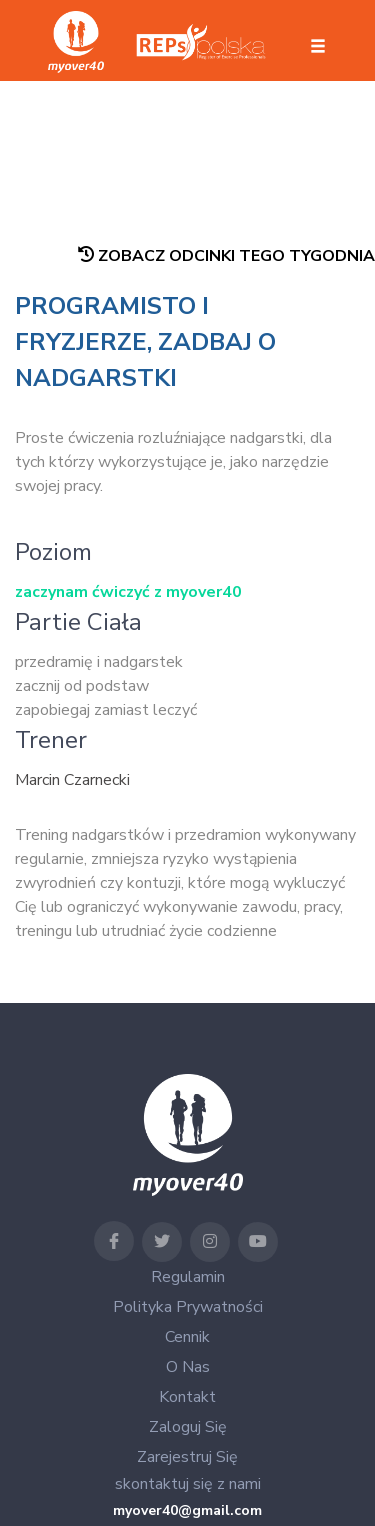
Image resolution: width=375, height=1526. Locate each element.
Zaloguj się (188, 1427)
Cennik (187, 1337)
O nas (188, 1367)
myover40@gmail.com (187, 1510)
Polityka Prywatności (188, 1307)
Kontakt (187, 1397)
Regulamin (188, 1277)
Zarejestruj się (187, 1457)
